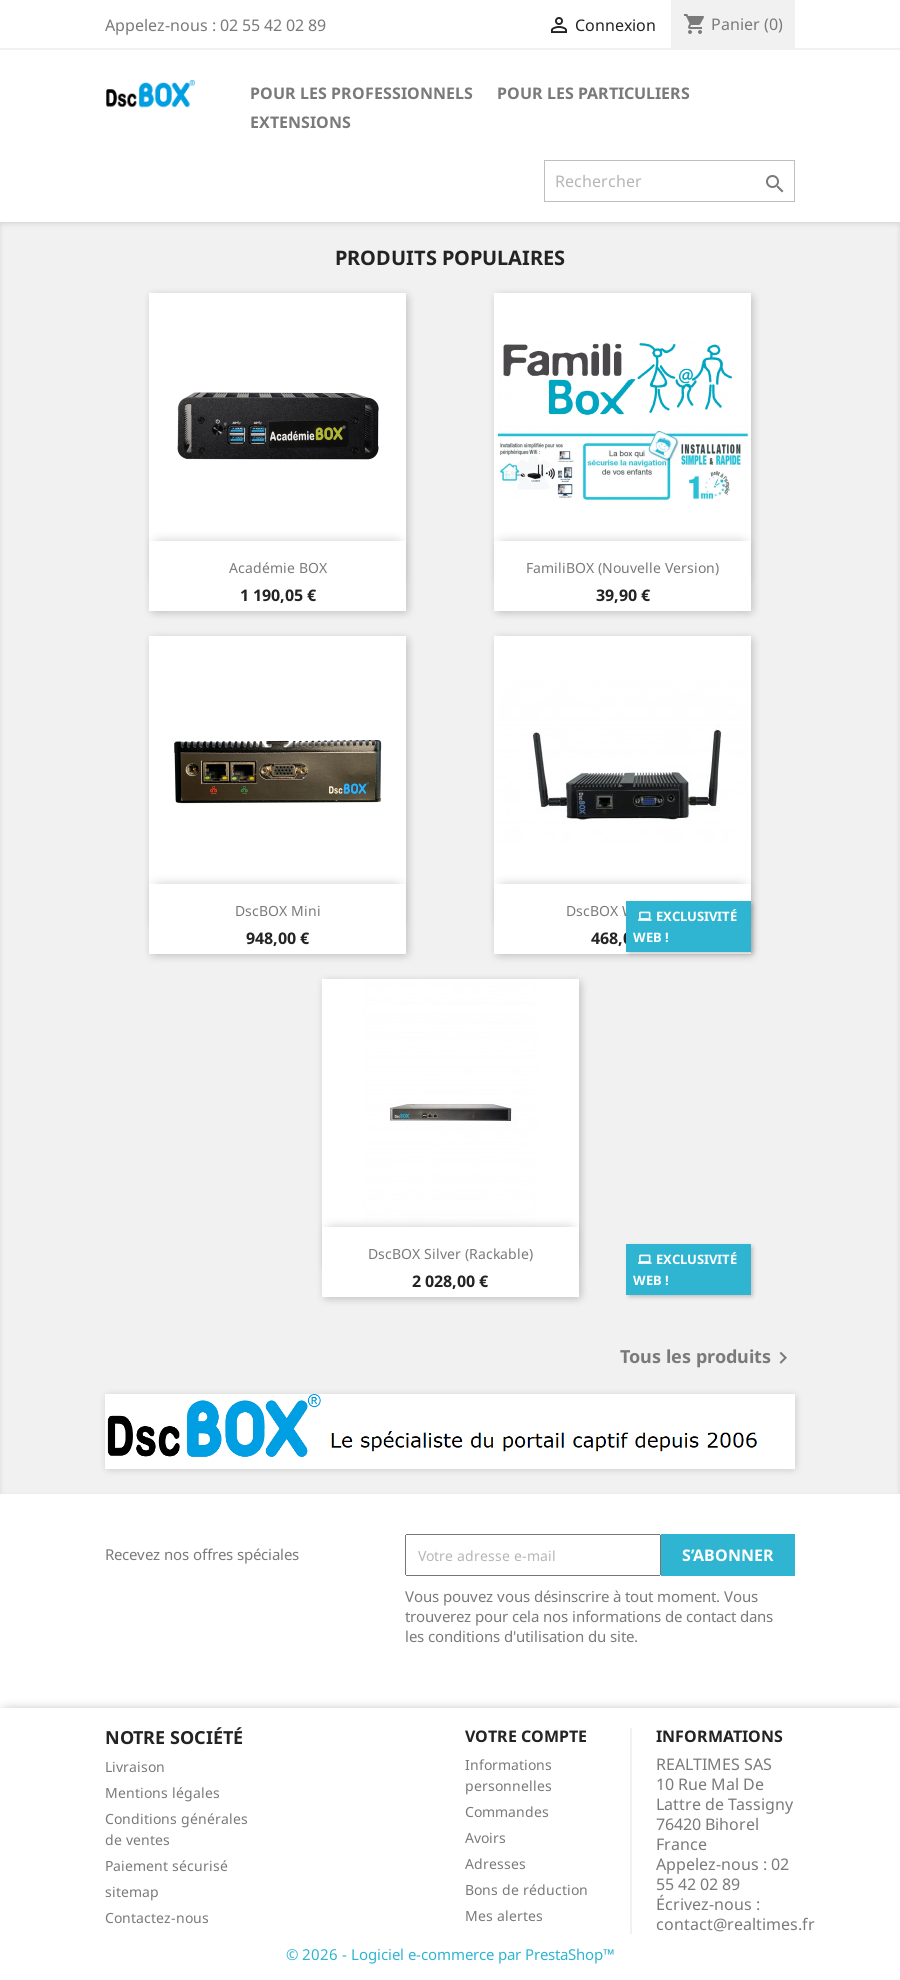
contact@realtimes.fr (735, 1924)
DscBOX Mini (278, 910)
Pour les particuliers (593, 93)
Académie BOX (278, 567)
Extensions (300, 122)
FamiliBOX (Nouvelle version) (622, 567)
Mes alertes (504, 1915)
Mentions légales (162, 1792)
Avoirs (485, 1837)
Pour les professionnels (361, 93)
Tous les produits (707, 1358)
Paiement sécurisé (166, 1865)
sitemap (132, 1891)
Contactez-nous (157, 1917)
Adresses (495, 1863)
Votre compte (526, 1736)
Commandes (507, 1811)
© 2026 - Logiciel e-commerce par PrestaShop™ (450, 1954)
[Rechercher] (669, 181)
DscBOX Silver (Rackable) (450, 1253)
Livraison (135, 1766)
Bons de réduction (526, 1889)
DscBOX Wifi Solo (622, 910)
